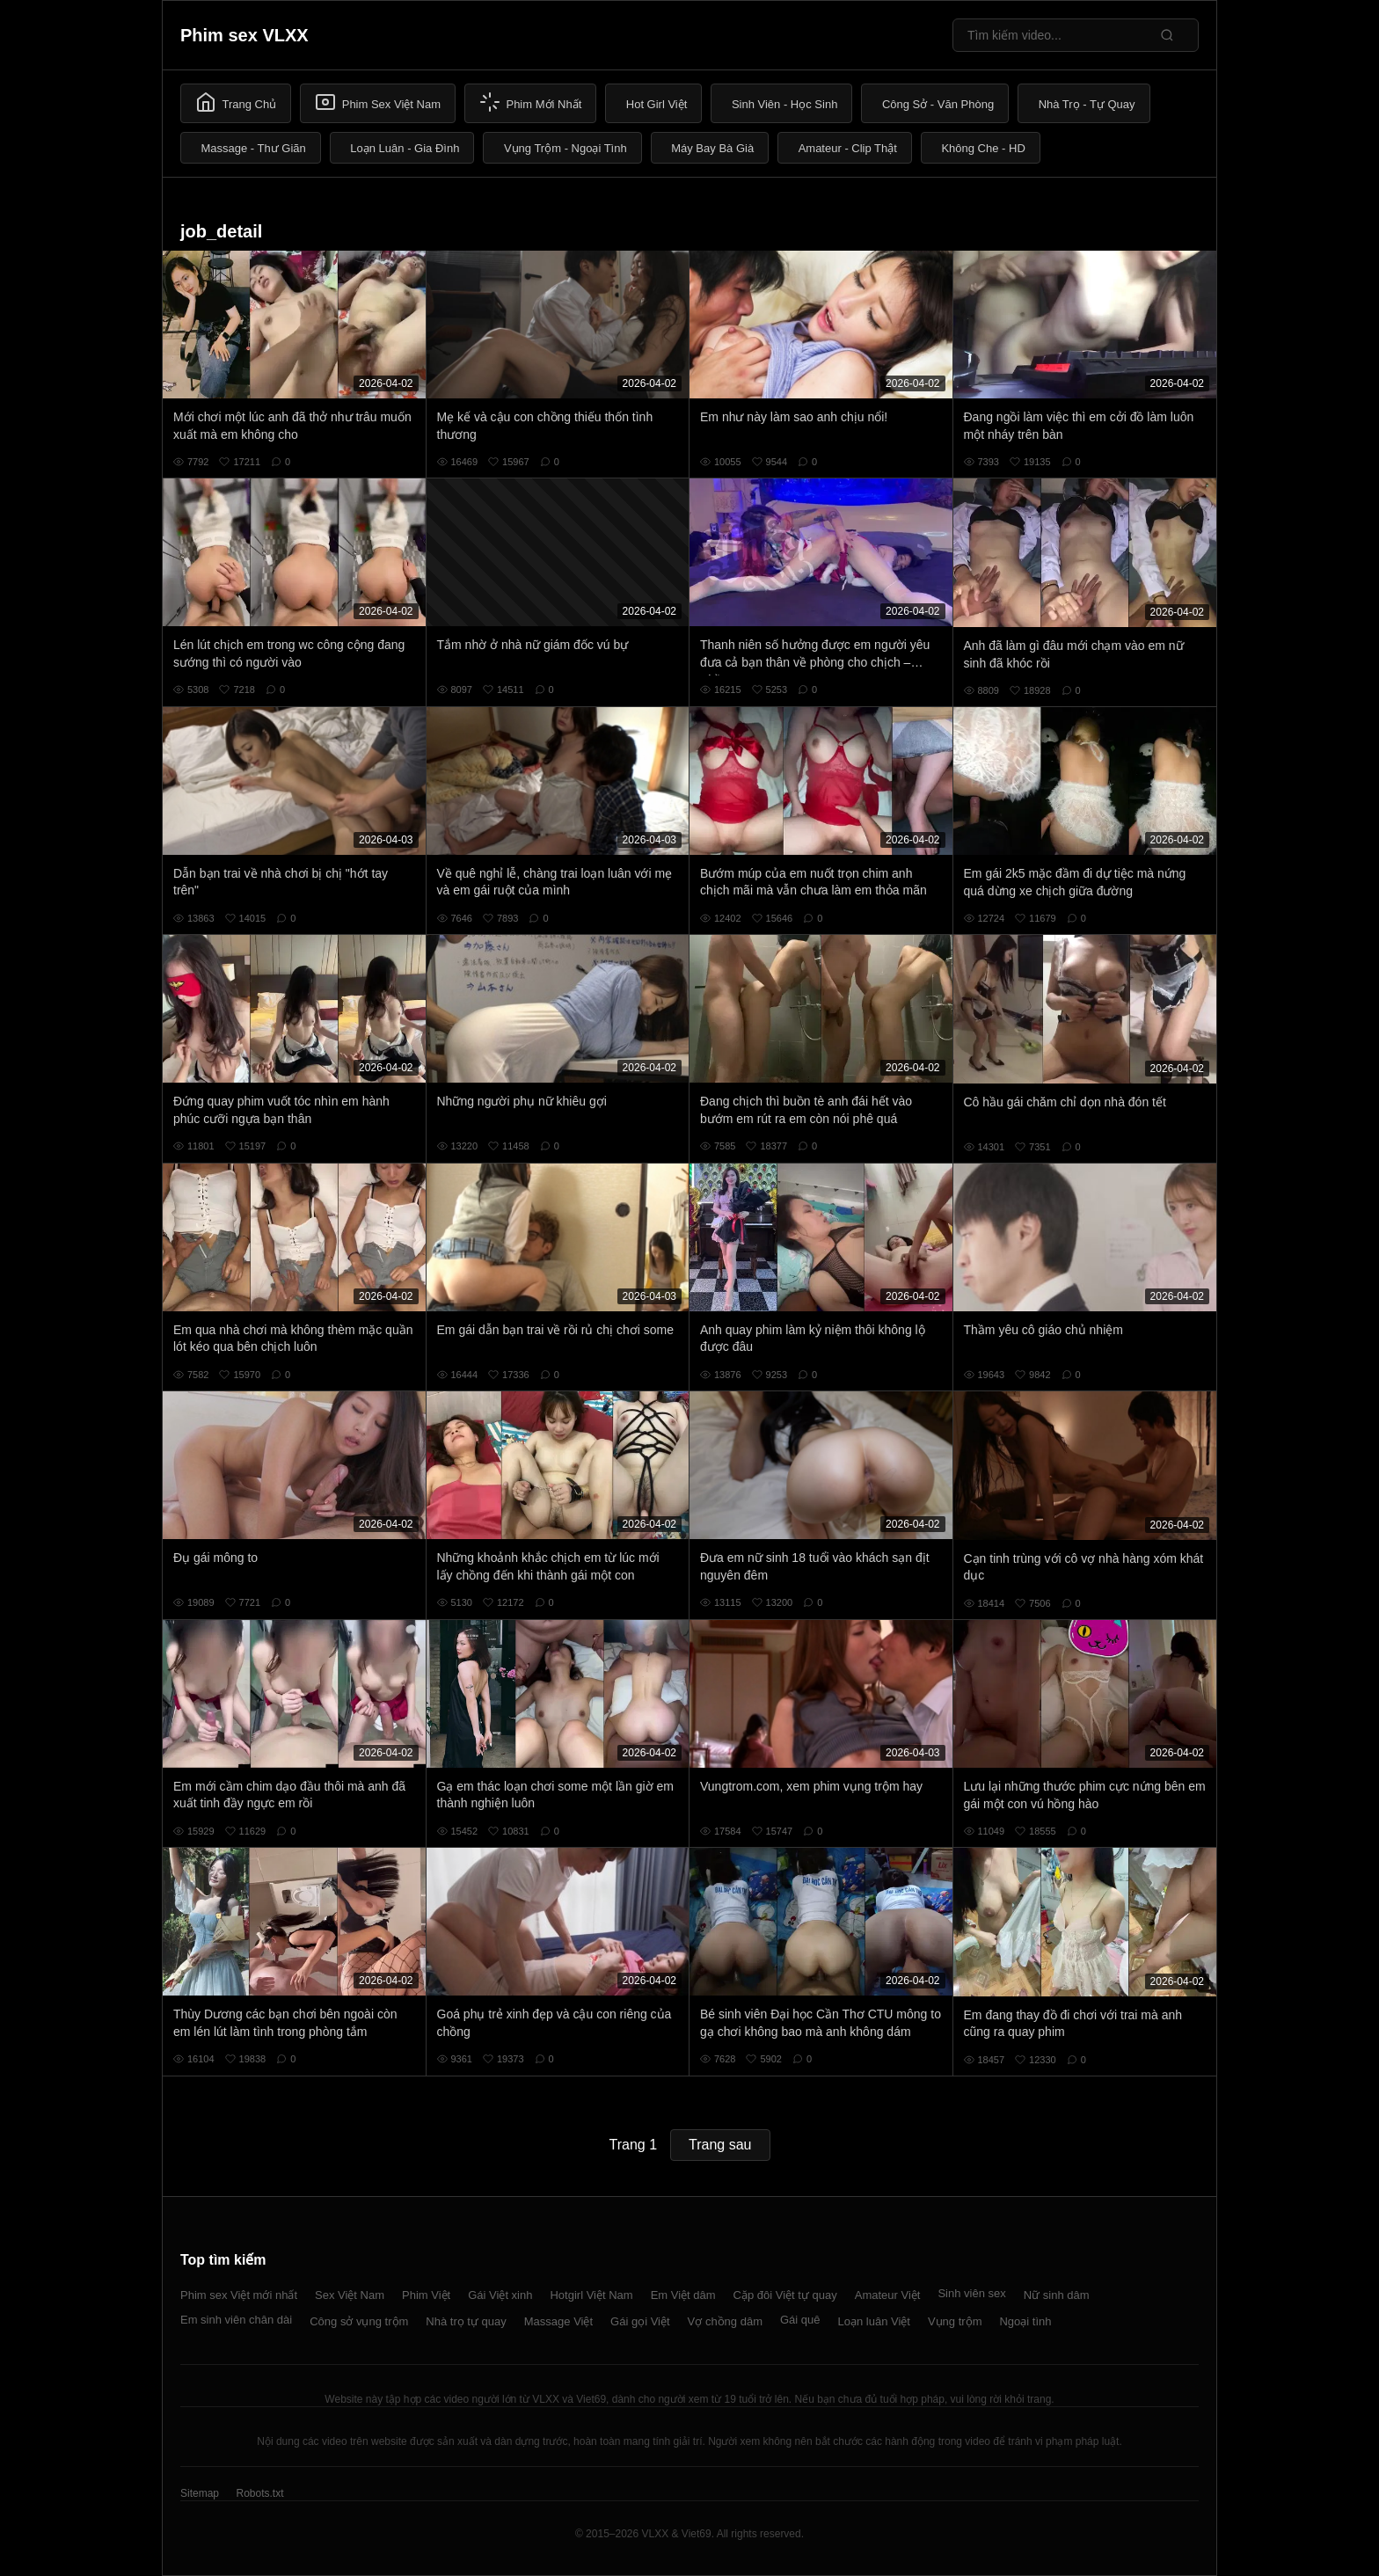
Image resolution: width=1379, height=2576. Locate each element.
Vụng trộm (955, 2321)
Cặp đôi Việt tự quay (785, 2295)
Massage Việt (558, 2321)
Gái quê (800, 2319)
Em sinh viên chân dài (236, 2319)
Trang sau (720, 2144)
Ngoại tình (1025, 2321)
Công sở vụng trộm (359, 2321)
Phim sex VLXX (244, 35)
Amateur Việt (888, 2295)
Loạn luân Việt (874, 2321)
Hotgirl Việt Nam (591, 2295)
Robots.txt (259, 2493)
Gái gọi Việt (640, 2321)
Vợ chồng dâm (725, 2321)
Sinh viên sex (971, 2293)
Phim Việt (426, 2295)
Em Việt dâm (683, 2295)
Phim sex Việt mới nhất (238, 2295)
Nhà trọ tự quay (466, 2321)
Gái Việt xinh (500, 2295)
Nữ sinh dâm (1057, 2295)
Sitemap (199, 2493)
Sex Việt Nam (349, 2295)
